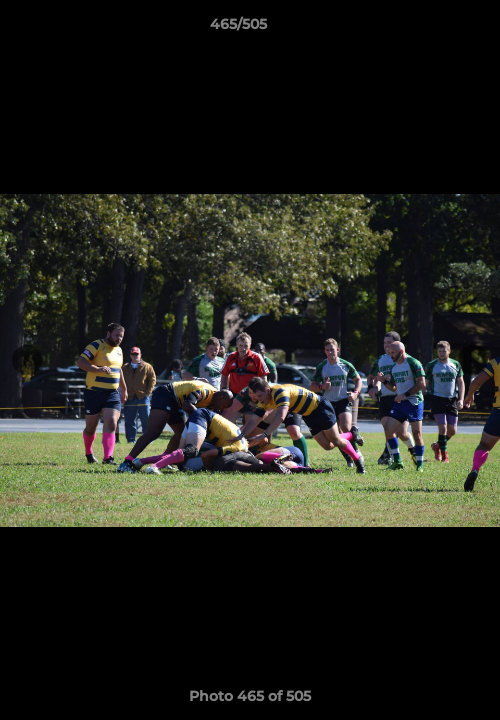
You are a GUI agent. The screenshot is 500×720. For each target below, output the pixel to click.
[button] (428, 29)
